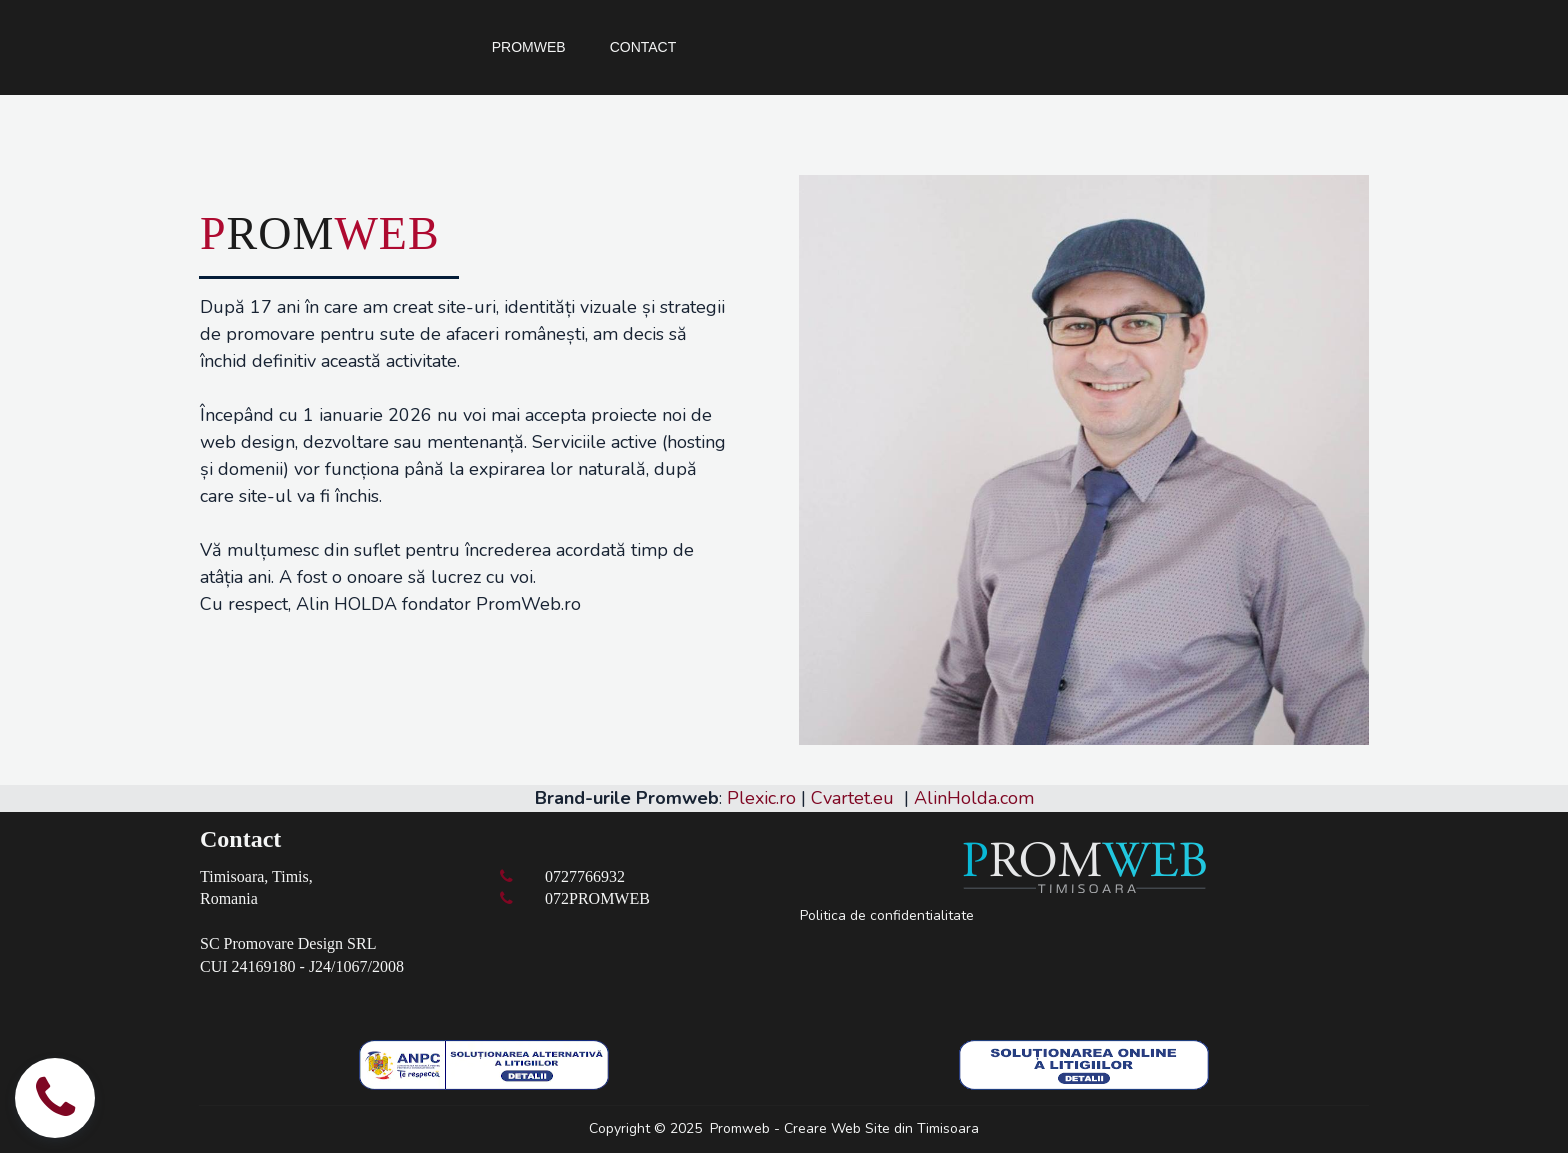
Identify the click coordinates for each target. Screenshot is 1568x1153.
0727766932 (585, 876)
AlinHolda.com (974, 798)
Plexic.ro (761, 798)
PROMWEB (529, 47)
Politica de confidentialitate (887, 915)
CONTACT (643, 47)
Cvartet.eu (852, 798)
